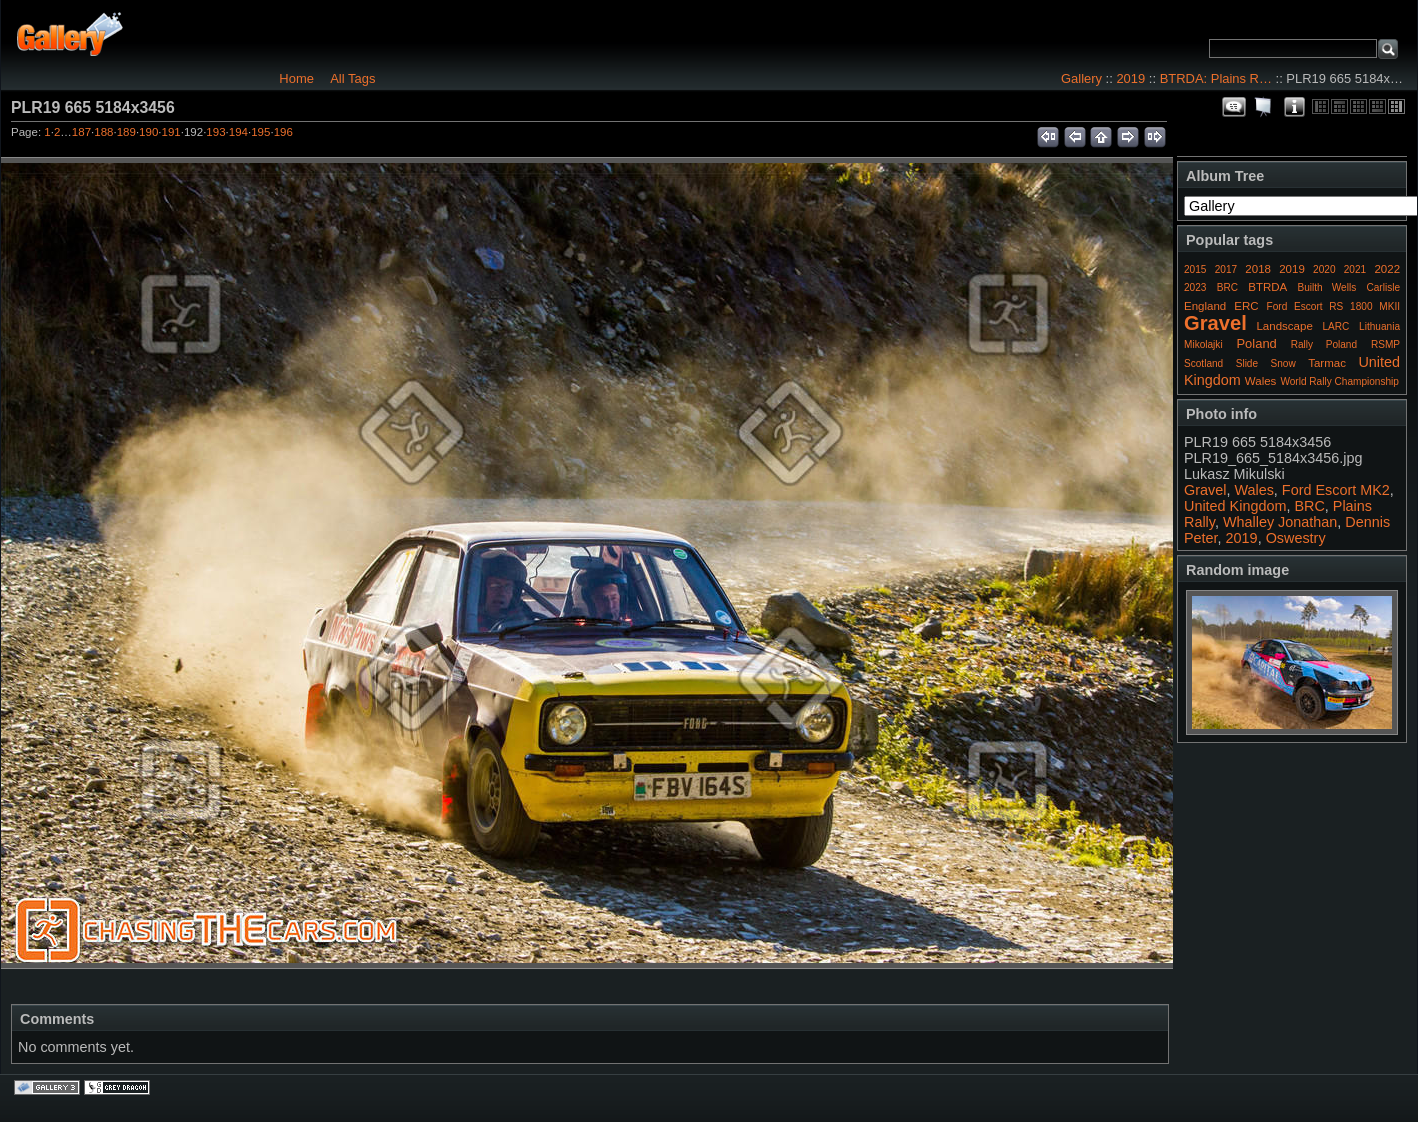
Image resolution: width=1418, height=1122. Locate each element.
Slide (1247, 363)
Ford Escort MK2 (1336, 490)
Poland (1256, 343)
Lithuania (1379, 326)
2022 (1387, 269)
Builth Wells (1326, 287)
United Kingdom (1235, 506)
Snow (1283, 363)
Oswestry (1296, 538)
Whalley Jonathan (1280, 522)
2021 (1355, 269)
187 (81, 132)
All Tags (352, 78)
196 (283, 132)
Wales (1261, 381)
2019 (1130, 78)
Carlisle (1383, 287)
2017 (1226, 269)
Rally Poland (1324, 344)
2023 (1195, 287)
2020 (1324, 269)
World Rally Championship (1339, 381)
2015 (1195, 269)
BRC (1227, 287)
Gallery (1081, 78)
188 (103, 132)
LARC (1336, 326)
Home (296, 78)
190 (148, 132)
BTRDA (1267, 287)
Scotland (1203, 363)
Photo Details (1294, 107)
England (1205, 306)
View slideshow (1264, 107)
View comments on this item (1234, 107)
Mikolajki (1203, 344)
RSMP (1385, 344)
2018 (1258, 269)
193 (215, 132)
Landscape (1284, 326)
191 (171, 132)
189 (126, 132)
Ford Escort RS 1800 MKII (1333, 306)
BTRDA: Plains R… (1216, 78)
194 (238, 132)
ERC (1246, 306)
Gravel (1215, 323)
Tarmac (1327, 363)
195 (260, 132)
